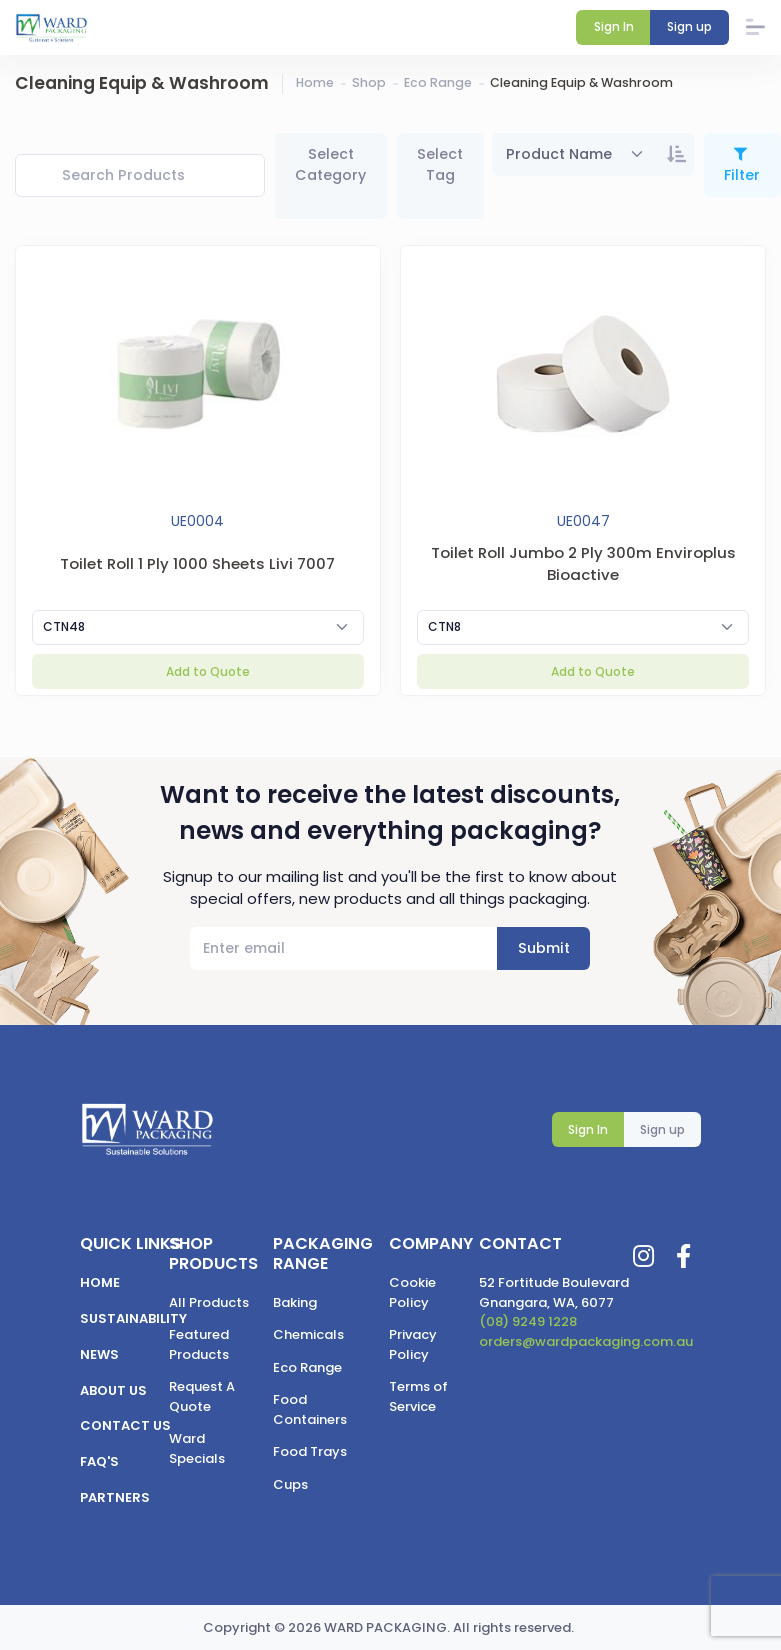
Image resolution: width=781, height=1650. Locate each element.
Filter (742, 175)
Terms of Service (418, 1396)
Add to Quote (206, 671)
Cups (290, 1484)
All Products (209, 1302)
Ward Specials (197, 1448)
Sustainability (133, 1318)
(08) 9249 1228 (528, 1321)
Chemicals (308, 1334)
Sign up (662, 1129)
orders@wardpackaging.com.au (586, 1341)
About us (113, 1390)
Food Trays (310, 1451)
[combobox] (575, 154)
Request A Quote (202, 1396)
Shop (369, 82)
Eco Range (438, 82)
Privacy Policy (413, 1344)
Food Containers (310, 1409)
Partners (115, 1497)
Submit (544, 948)
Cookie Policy (412, 1292)
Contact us (125, 1425)
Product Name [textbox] (559, 154)
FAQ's (99, 1461)
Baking (295, 1302)
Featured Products (199, 1344)
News (99, 1354)
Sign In (588, 1129)
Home (315, 82)
